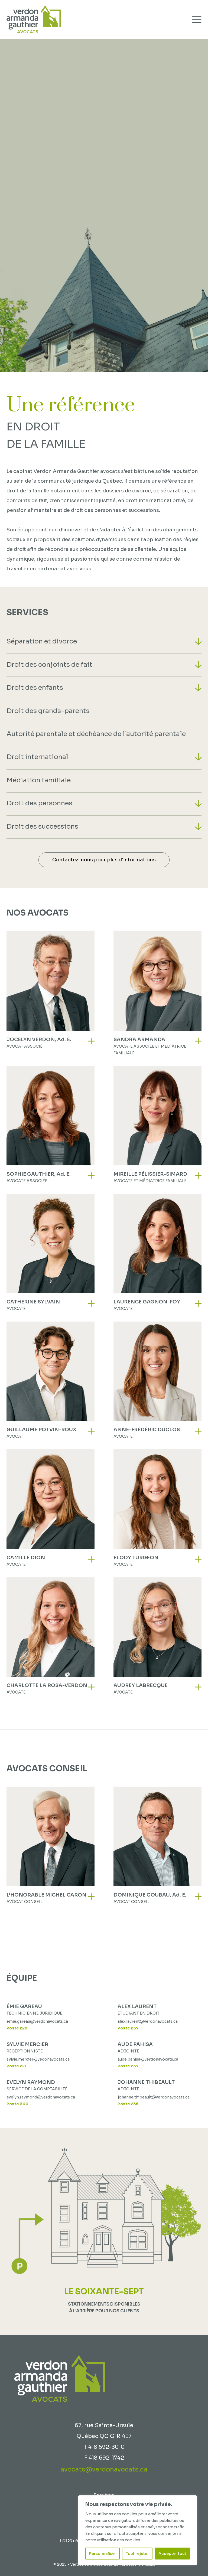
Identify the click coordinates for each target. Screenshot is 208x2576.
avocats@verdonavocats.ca (104, 2469)
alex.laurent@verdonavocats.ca (148, 2021)
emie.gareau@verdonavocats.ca (37, 2021)
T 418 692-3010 (104, 2447)
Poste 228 (16, 2028)
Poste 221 (16, 2066)
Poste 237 (128, 2028)
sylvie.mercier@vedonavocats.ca (38, 2059)
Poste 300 (17, 2103)
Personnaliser (102, 2553)
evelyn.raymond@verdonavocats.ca (40, 2097)
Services (104, 2495)
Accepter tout (172, 2553)
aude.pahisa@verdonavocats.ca (148, 2059)
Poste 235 (128, 2103)
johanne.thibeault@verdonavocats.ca (154, 2097)
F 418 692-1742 (104, 2457)
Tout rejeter (137, 2553)
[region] (137, 2530)
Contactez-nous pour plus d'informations (104, 860)
